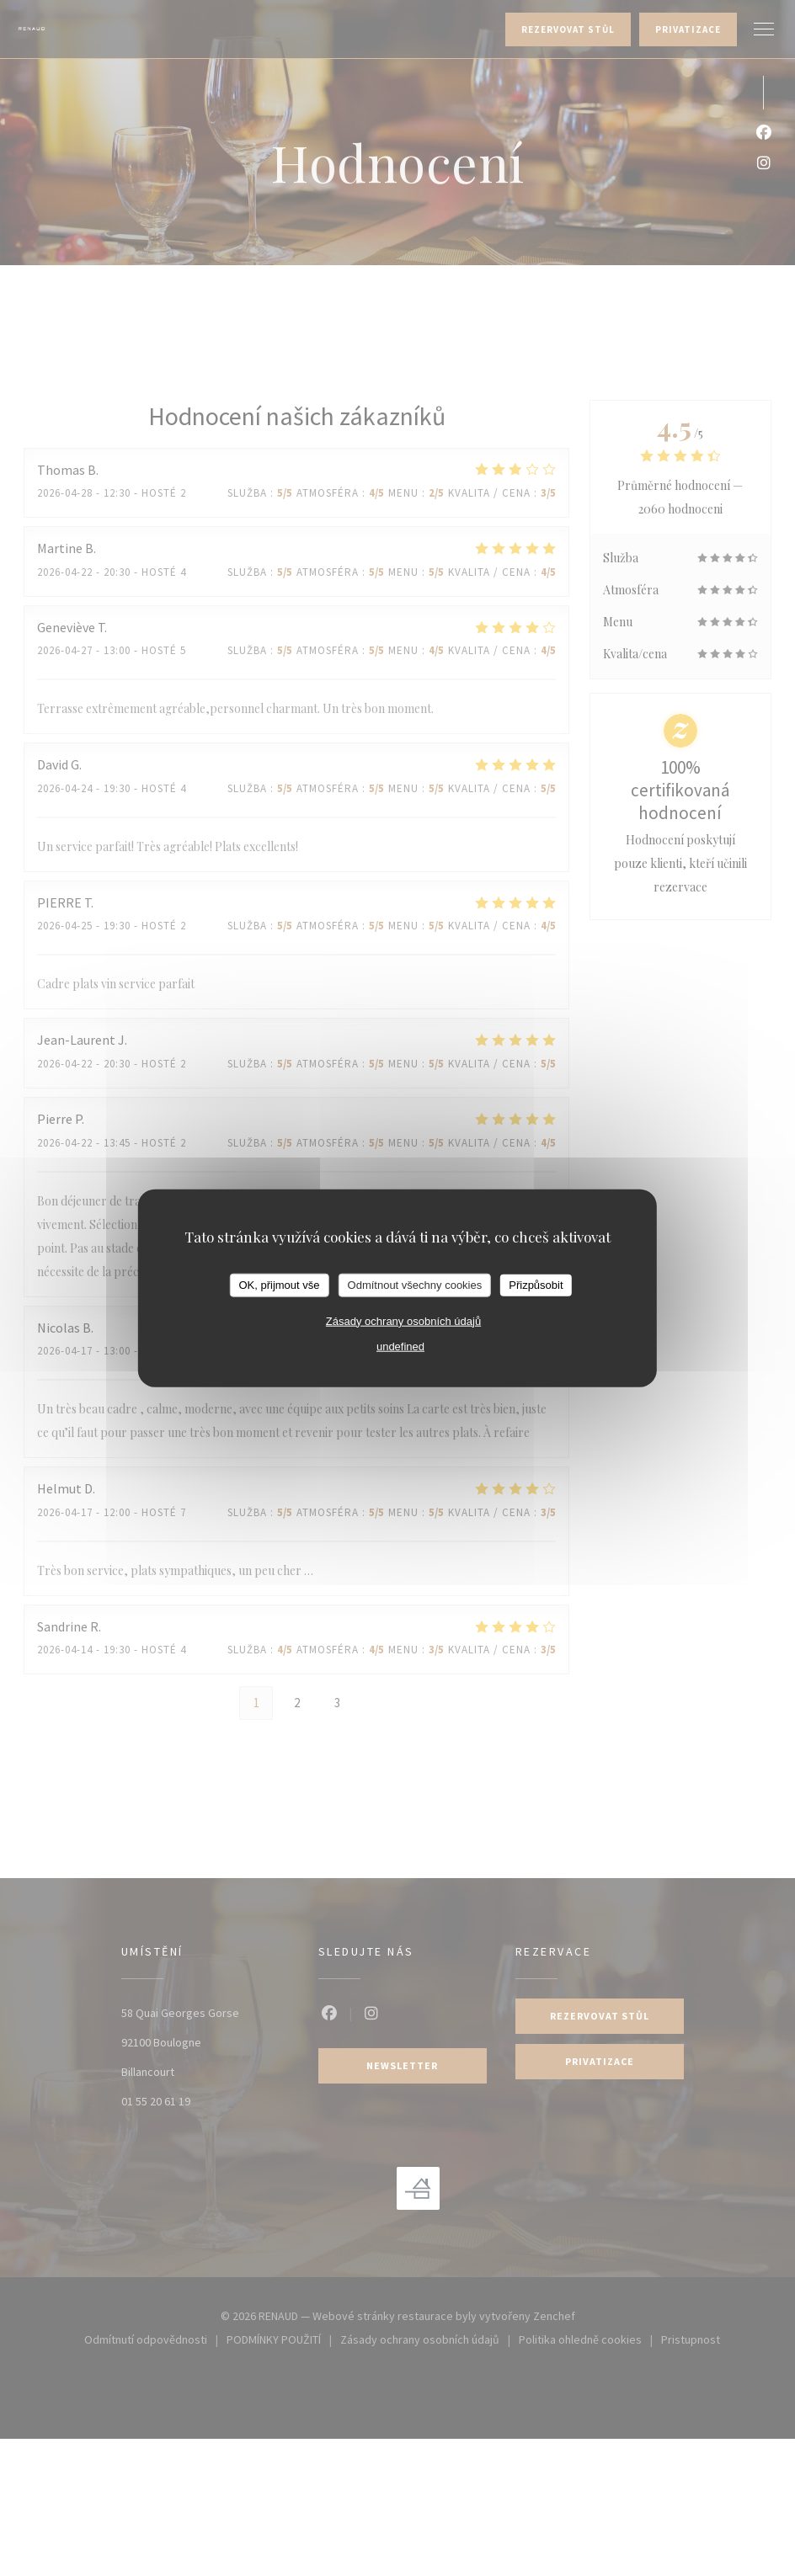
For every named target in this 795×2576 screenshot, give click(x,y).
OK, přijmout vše (278, 1285)
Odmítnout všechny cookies (415, 1285)
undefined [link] (400, 1345)
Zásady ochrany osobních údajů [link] (403, 1320)
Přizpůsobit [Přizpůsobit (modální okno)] (536, 1285)
